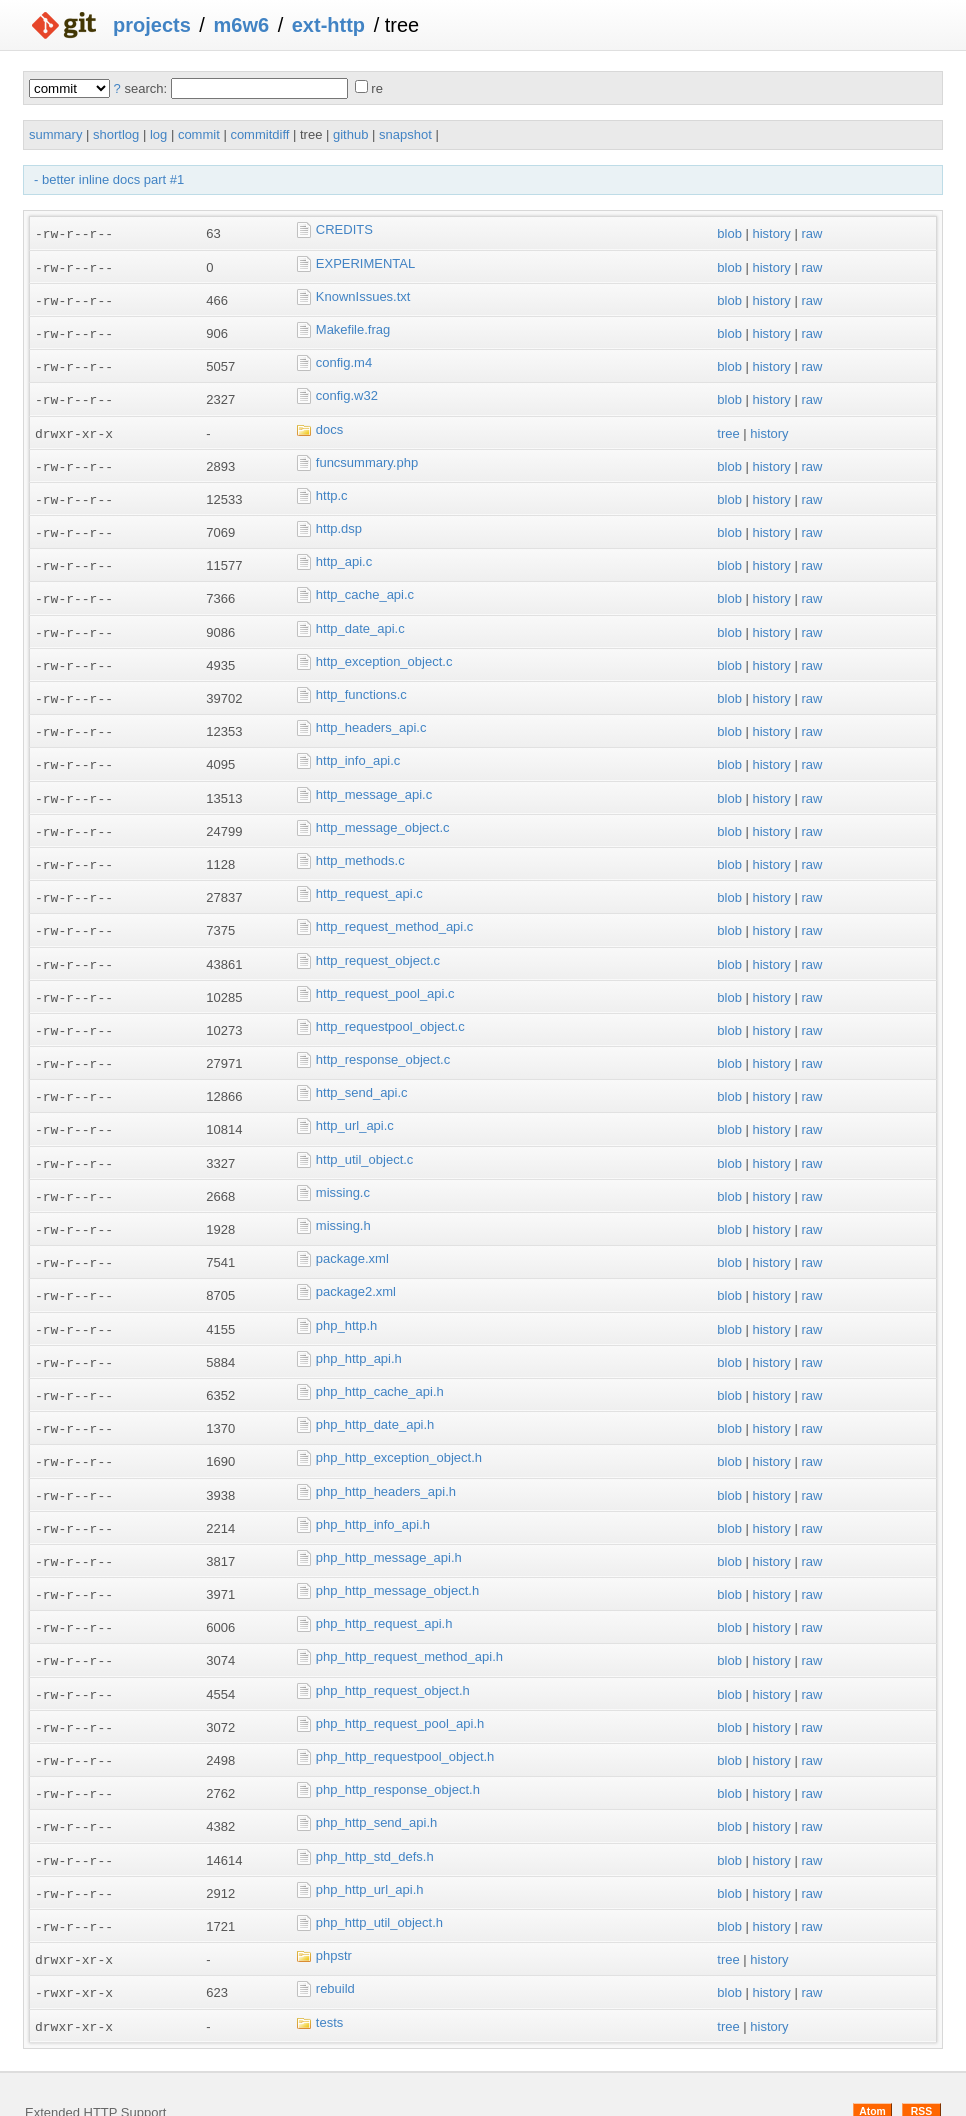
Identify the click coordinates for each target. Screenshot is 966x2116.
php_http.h (346, 1302)
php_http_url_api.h (370, 1854)
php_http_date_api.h (375, 1399)
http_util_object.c (365, 1139)
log (158, 134)
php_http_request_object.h (393, 1659)
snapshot (405, 134)
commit (199, 134)
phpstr (334, 1919)
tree (728, 428)
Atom (872, 2073)
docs (329, 424)
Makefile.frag (353, 327)
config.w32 (347, 392)
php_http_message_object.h (397, 1562)
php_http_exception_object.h (399, 1432)
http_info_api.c (358, 749)
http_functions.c (361, 684)
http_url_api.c (355, 1107)
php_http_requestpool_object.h (405, 1724)
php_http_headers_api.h (386, 1464)
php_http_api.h (359, 1334)
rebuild (335, 1952)
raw (811, 233)
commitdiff (259, 134)
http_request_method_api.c (395, 912)
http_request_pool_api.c (385, 977)
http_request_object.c (378, 944)
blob (729, 233)
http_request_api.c (369, 879)
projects (152, 25)
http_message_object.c (383, 814)
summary (55, 134)
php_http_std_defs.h (375, 1822)
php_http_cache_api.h (380, 1367)
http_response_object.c (383, 1042)
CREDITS (344, 229)
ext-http (328, 25)
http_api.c (344, 554)
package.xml (352, 1237)
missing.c (343, 1172)
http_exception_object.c (384, 652)
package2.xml (356, 1269)
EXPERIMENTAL (365, 262)
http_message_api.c (374, 782)
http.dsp (339, 522)
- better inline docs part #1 (109, 179)
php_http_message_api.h (389, 1529)
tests (329, 1984)
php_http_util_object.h (379, 1887)
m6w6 (241, 25)
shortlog (116, 134)
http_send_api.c (362, 1074)
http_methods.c (360, 847)
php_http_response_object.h (398, 1757)
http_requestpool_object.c (390, 1009)
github (350, 134)
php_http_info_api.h (373, 1497)
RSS (921, 2073)
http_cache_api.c (365, 587)
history (771, 233)
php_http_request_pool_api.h (400, 1692)
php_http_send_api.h (376, 1789)
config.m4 (344, 359)
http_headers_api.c (371, 717)
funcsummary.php (367, 457)
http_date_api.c (360, 619)
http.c (332, 489)
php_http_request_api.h (384, 1594)
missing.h (343, 1204)
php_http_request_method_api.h (409, 1627)
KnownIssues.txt (363, 294)
